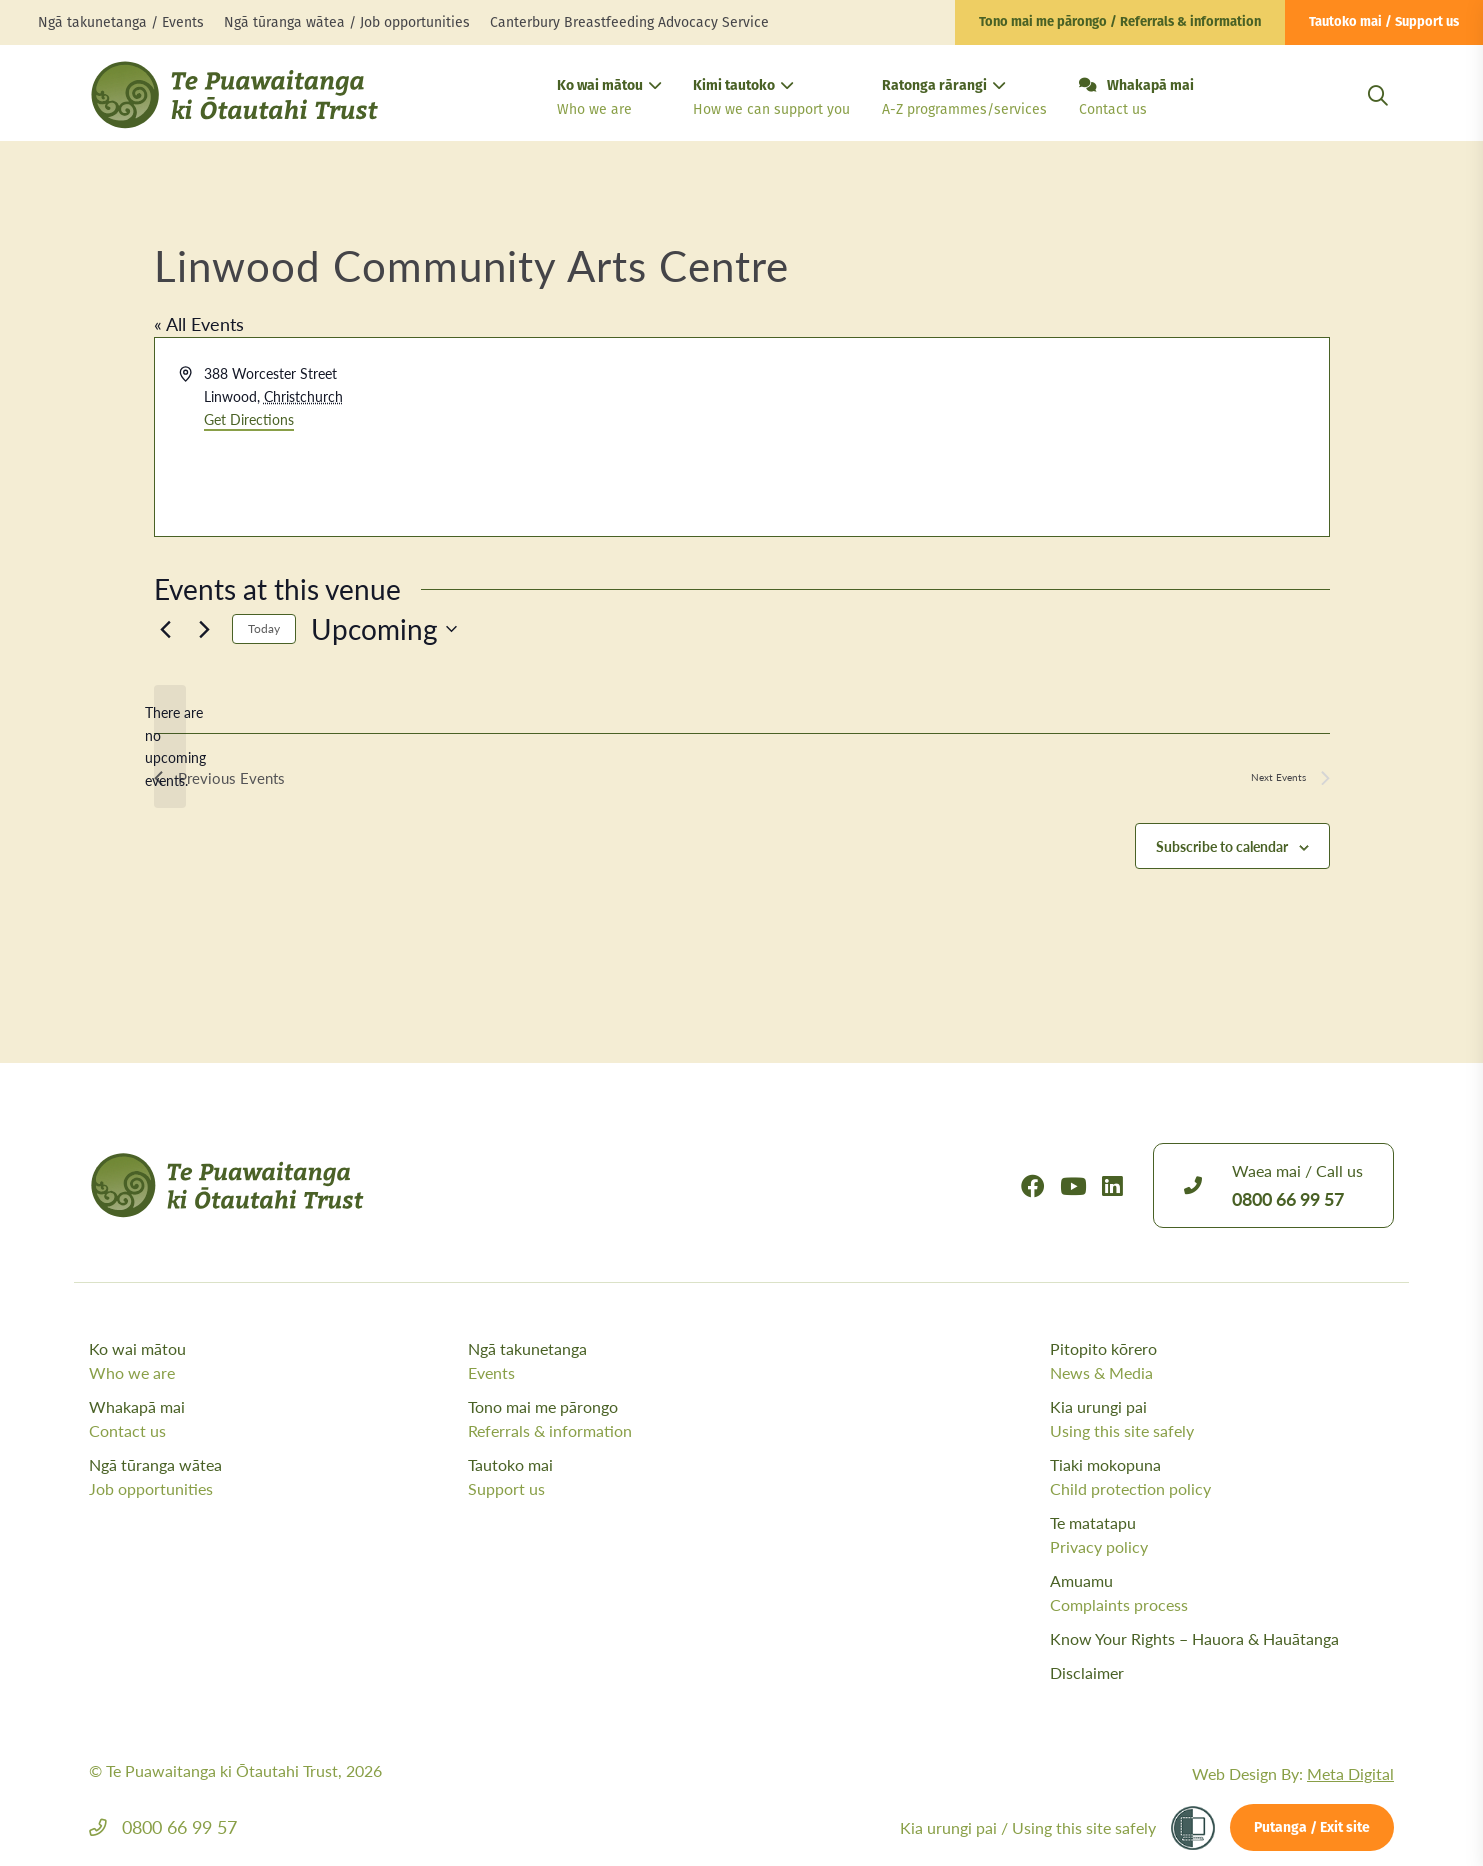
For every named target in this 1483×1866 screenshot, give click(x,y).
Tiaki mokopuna (1222, 1477)
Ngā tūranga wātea (273, 1477)
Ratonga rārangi (964, 99)
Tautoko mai (652, 1477)
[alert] (170, 746)
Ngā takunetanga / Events (121, 22)
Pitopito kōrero (1222, 1361)
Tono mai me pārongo (652, 1419)
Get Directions (249, 419)
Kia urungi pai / (1028, 1827)
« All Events (199, 323)
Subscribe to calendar (1222, 847)
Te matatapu (1222, 1535)
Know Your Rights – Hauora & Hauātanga (1194, 1638)
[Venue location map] (1034, 437)
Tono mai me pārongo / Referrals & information (1120, 22)
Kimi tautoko (771, 99)
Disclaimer (1087, 1672)
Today (264, 628)
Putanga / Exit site (1312, 1828)
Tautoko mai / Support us (1384, 22)
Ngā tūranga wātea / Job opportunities (347, 22)
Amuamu (1222, 1593)
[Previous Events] (166, 629)
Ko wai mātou (609, 99)
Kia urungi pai (1222, 1419)
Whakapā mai (1136, 99)
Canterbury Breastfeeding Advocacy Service (629, 22)
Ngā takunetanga (652, 1361)
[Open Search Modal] (1378, 119)
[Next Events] (205, 629)
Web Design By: (1293, 1773)
